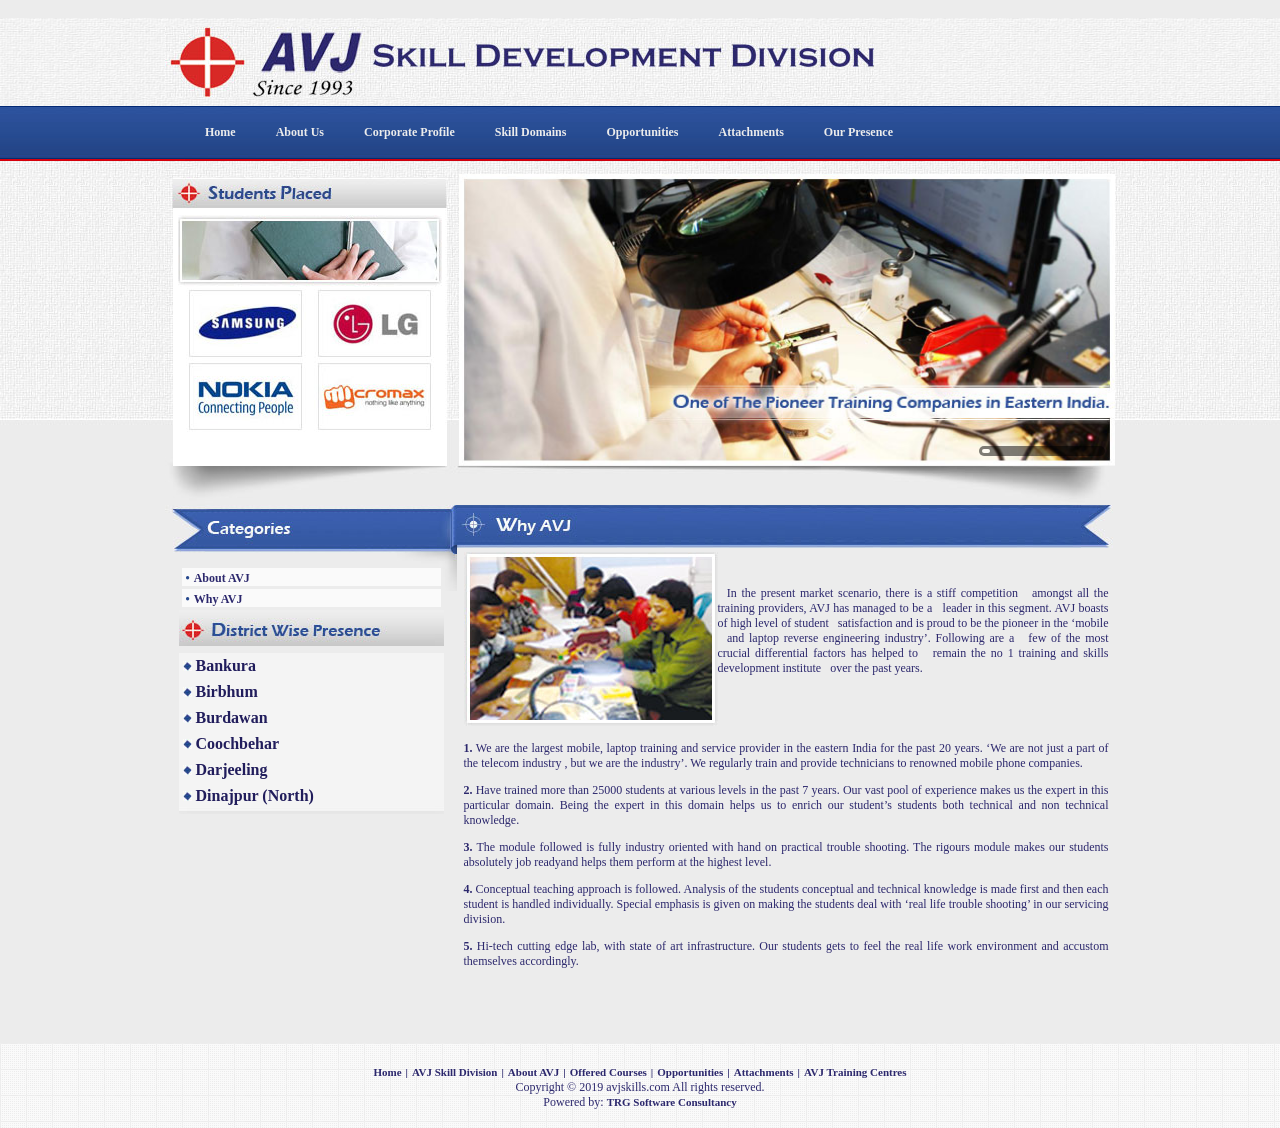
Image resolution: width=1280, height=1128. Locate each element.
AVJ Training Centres (855, 1072)
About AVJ (222, 578)
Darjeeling (232, 769)
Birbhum (227, 691)
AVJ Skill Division (454, 1072)
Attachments (764, 1072)
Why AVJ (218, 599)
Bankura (226, 665)
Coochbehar (238, 743)
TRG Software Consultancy (672, 1102)
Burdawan (232, 717)
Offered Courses (608, 1072)
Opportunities (690, 1072)
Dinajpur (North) (255, 795)
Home (387, 1072)
